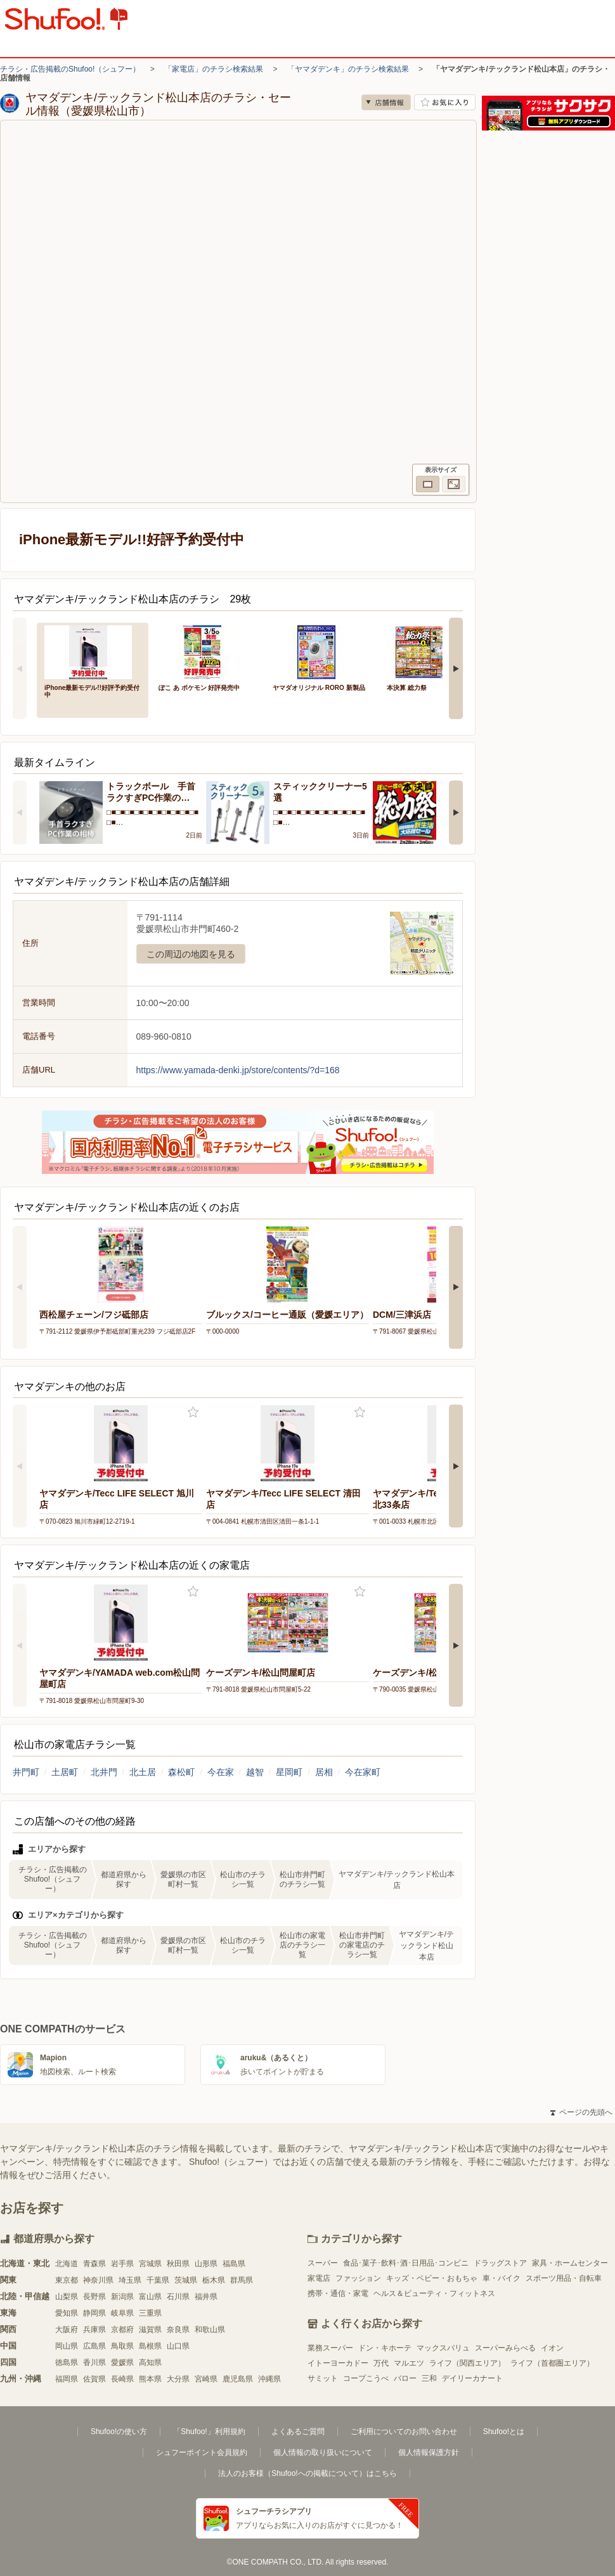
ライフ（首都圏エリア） (552, 2363)
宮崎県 (206, 2379)
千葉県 (157, 2280)
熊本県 (150, 2379)
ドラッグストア (500, 2263)
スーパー (323, 2263)
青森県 (94, 2263)
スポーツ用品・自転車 (564, 2278)
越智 (255, 1772)
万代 (381, 2363)
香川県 (94, 2362)
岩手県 (122, 2263)
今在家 (220, 1772)
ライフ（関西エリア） (467, 2363)
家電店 (319, 2278)
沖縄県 (269, 2379)
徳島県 (66, 2362)
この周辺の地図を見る (190, 954)
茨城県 (185, 2280)
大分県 (178, 2379)
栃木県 (213, 2280)
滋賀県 (150, 2329)
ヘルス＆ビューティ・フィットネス (434, 2293)
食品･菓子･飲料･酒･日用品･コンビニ (406, 2263)
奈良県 (178, 2329)
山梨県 (66, 2296)
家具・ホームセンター (570, 2263)
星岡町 (289, 1772)
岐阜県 (122, 2313)
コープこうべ (366, 2378)
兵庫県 (94, 2329)
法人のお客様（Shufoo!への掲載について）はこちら (307, 2473)
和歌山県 (210, 2329)
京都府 (122, 2329)
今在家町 (362, 1772)
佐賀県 (94, 2379)
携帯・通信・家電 (338, 2293)
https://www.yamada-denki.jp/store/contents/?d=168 (238, 1070)
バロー (405, 2378)
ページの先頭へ (581, 2112)
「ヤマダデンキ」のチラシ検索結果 (348, 69)
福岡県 (66, 2379)
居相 (324, 1772)
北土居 (142, 1772)
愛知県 (66, 2313)
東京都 (66, 2280)
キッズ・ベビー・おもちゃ (431, 2278)
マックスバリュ (443, 2347)
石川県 (178, 2296)
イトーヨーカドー (338, 2363)
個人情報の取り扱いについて (322, 2452)
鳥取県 (122, 2346)
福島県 (234, 2263)
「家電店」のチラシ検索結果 (213, 69)
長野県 (94, 2296)
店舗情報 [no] (386, 102)
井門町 (26, 1772)
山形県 (206, 2263)
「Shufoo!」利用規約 (209, 2431)
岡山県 (66, 2346)
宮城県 (150, 2263)
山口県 (178, 2346)
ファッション (358, 2278)
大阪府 (66, 2329)
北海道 (66, 2263)
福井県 (206, 2296)
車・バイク (501, 2278)
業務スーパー (330, 2347)
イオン (552, 2347)
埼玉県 (130, 2280)
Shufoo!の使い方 (119, 2431)
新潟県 (122, 2296)
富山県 (150, 2296)
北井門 (104, 1772)
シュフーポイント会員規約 (201, 2452)
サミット (323, 2378)
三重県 (150, 2313)
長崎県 (122, 2379)
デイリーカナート (472, 2378)
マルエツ (409, 2363)
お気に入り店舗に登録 (445, 102)
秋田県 (178, 2263)
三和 (429, 2378)
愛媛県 (122, 2362)
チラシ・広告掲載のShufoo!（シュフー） (70, 69)
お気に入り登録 (193, 1412)
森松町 (181, 1772)
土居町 (64, 1772)
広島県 (94, 2346)
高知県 (150, 2362)
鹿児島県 (238, 2379)
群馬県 (241, 2280)
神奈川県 (98, 2280)
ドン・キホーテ (384, 2347)
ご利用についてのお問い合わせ (404, 2431)
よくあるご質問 (298, 2431)
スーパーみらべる (505, 2347)
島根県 (150, 2346)
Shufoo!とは (503, 2431)
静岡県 (94, 2313)
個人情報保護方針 (428, 2452)
